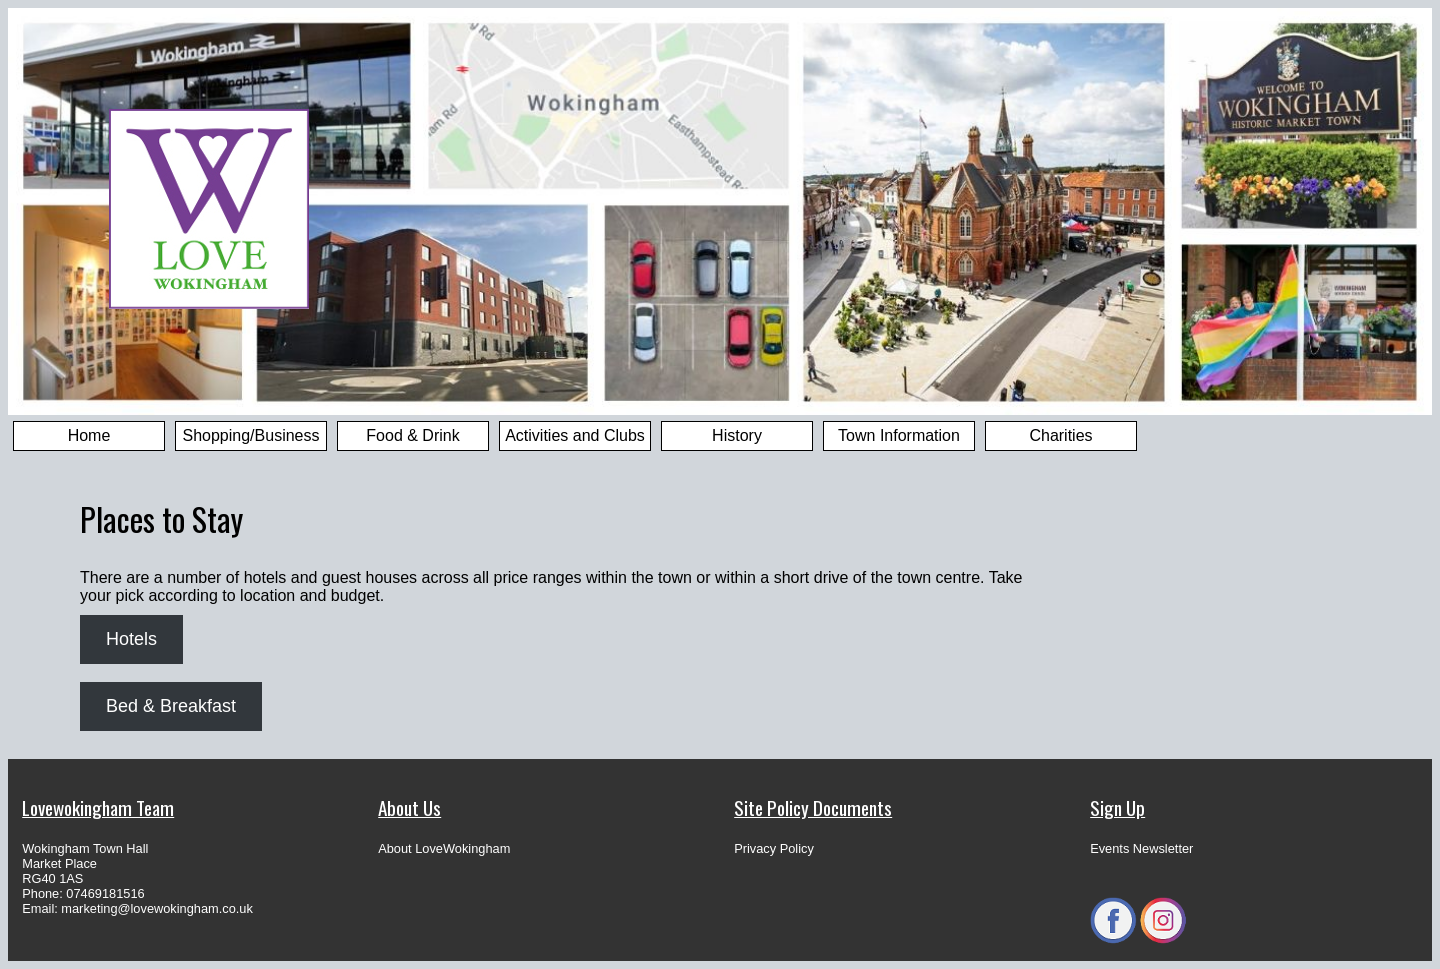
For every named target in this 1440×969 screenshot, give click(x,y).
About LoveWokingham (444, 848)
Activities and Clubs (575, 435)
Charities (1060, 435)
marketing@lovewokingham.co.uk (157, 908)
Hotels (131, 639)
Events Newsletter (1141, 848)
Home (89, 435)
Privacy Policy (774, 848)
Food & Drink (412, 435)
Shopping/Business (251, 435)
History (737, 435)
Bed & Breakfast (171, 706)
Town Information (899, 435)
